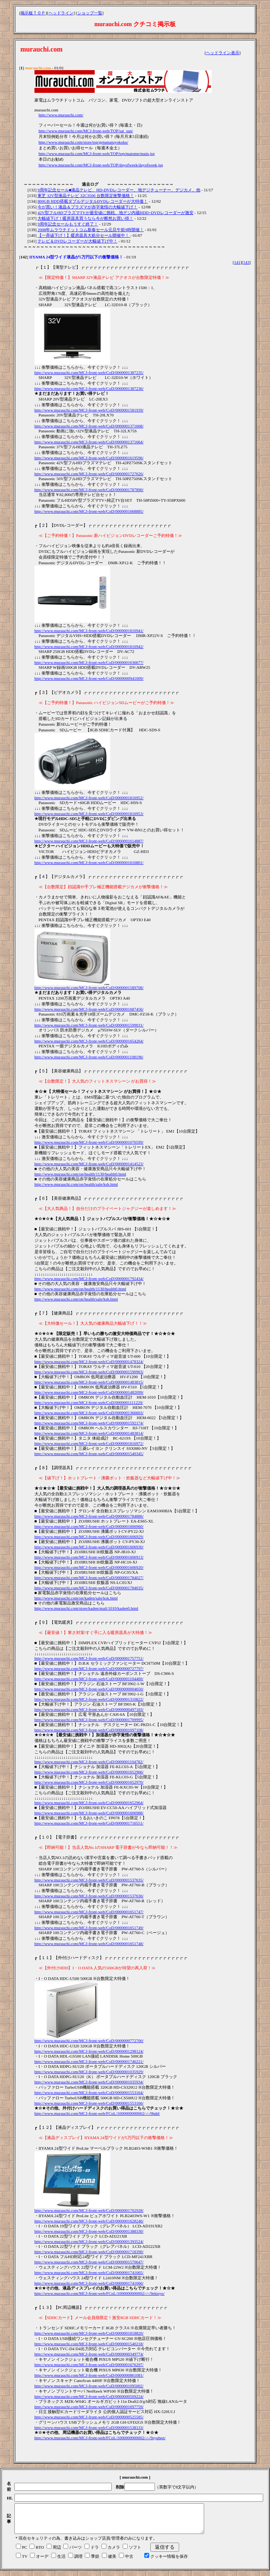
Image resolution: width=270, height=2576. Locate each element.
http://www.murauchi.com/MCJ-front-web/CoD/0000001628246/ (89, 2221)
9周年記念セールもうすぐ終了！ (67, 224)
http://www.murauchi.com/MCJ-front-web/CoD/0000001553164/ (89, 2092)
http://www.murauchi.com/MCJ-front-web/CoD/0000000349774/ (89, 2354)
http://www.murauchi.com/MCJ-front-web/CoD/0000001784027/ (89, 1577)
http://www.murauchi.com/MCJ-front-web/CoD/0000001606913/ (89, 1557)
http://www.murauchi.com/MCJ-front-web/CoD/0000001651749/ (89, 1927)
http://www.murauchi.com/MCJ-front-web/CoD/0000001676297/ (89, 2364)
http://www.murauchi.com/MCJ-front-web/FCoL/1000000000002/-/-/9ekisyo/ (99, 2293)
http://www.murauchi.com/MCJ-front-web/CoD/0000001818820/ (89, 2333)
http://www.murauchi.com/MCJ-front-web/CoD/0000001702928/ (89, 2210)
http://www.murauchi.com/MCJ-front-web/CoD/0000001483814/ (89, 1433)
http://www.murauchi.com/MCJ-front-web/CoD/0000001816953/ (89, 813)
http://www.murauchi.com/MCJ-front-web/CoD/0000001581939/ (89, 410)
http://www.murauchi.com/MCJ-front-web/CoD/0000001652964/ (89, 1802)
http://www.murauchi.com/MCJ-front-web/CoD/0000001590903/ (89, 1371)
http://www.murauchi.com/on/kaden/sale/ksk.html (76, 1598)
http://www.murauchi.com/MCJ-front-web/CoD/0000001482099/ (89, 1392)
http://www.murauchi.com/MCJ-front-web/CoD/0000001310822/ (89, 1699)
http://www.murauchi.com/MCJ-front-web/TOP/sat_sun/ (86, 130)
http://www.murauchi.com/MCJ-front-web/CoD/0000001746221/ (89, 2061)
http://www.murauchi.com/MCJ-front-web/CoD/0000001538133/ (89, 2427)
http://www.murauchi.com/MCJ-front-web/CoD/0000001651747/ (89, 1911)
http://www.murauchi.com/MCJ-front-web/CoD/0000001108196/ (89, 1057)
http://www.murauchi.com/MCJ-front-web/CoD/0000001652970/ (89, 1782)
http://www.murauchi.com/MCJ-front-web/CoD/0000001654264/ (89, 1041)
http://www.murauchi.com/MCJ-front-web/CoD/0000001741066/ (89, 2283)
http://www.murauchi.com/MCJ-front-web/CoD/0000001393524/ (89, 2241)
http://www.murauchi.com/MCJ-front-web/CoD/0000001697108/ (89, 1730)
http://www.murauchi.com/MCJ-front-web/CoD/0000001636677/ (89, 662)
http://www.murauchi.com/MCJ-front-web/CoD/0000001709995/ (89, 1719)
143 (246, 262)
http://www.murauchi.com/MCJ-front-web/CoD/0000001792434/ (89, 1278)
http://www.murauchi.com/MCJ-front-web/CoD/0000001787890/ (89, 489)
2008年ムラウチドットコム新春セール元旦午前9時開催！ (90, 229)
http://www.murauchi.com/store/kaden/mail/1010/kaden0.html (86, 1608)
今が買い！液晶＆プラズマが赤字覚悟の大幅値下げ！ (87, 207)
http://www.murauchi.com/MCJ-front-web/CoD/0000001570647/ (89, 2262)
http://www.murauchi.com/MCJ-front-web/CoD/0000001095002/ (89, 2386)
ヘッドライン (60, 13)
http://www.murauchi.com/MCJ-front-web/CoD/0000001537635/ (89, 1880)
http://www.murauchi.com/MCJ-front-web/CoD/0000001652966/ (89, 1772)
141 (237, 262)
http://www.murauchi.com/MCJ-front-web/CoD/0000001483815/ (89, 1382)
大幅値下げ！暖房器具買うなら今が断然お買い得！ (85, 218)
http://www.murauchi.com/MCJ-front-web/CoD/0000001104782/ (89, 1761)
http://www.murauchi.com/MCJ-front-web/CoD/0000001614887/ (89, 841)
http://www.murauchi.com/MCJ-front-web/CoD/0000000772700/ (89, 2040)
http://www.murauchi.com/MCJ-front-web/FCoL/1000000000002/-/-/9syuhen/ (99, 2437)
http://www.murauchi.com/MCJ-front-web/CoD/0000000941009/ (89, 678)
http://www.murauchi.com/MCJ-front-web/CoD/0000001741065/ (89, 2272)
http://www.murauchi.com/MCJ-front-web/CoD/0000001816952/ (89, 797)
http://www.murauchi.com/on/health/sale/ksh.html (76, 1184)
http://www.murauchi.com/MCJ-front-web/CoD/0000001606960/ (89, 1526)
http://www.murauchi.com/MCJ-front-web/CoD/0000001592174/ (89, 1423)
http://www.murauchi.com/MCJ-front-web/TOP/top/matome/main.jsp (97, 153)
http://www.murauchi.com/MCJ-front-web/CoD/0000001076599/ (89, 1142)
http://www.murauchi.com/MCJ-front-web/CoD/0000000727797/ (89, 1668)
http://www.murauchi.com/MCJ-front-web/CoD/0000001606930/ (89, 1547)
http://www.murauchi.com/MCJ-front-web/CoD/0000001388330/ (89, 2231)
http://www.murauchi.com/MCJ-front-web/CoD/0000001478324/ (89, 1361)
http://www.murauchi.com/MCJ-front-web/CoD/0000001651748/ (89, 1943)
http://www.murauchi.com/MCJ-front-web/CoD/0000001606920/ (89, 1567)
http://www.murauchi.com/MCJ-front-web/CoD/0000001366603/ (89, 1412)
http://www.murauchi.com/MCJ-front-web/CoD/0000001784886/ (89, 1516)
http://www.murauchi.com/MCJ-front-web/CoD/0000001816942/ (89, 646)
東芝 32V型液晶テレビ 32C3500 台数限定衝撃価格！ (85, 195)
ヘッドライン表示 (222, 52)
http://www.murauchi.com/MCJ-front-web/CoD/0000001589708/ (89, 987)
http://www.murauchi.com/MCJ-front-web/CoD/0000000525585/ (89, 2417)
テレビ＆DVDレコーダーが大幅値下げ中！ (77, 241)
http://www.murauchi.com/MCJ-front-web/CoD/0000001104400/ (89, 1678)
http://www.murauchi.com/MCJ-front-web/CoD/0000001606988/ (89, 1813)
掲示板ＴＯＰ (32, 13)
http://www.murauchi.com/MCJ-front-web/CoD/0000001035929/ (89, 2071)
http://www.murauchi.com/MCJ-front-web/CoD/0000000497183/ (89, 1709)
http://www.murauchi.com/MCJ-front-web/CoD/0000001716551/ (89, 1823)
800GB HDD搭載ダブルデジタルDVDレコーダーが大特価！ (92, 201)
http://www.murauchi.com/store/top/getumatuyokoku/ (83, 142)
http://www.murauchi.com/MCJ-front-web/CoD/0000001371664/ (89, 442)
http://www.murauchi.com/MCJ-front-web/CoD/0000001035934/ (89, 2082)
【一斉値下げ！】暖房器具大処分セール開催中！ (83, 235)
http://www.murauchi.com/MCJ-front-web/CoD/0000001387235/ (89, 372)
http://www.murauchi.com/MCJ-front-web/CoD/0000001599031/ (89, 1025)
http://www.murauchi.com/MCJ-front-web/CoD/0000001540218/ (89, 2343)
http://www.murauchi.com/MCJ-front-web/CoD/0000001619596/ (89, 457)
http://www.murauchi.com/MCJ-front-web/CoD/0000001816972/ (89, 1443)
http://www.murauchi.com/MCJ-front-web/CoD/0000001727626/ (89, 473)
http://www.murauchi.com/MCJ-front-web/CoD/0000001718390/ (89, 2251)
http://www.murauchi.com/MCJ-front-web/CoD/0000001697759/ (89, 2406)
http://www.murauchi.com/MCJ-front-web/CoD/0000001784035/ (89, 1587)
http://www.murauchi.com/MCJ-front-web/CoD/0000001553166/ (89, 2103)
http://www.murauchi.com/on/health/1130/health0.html (80, 1174)
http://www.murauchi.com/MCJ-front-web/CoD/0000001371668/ (89, 426)
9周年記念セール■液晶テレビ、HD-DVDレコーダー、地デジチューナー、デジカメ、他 (118, 190)
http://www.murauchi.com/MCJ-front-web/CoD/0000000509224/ (89, 2396)
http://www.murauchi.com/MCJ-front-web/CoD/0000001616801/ (89, 862)
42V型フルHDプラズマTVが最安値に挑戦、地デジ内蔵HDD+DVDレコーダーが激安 (115, 212)
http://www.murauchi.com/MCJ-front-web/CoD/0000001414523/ (89, 1163)
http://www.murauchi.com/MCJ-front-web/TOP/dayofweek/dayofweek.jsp (101, 165)
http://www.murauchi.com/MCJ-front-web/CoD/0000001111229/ (88, 1402)
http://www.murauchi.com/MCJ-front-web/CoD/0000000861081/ (89, 2375)
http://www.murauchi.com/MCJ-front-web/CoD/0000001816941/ (89, 630)
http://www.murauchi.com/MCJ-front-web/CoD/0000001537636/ (89, 1896)
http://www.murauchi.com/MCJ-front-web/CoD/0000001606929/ (89, 1536)
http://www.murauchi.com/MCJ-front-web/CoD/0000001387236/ (89, 388)
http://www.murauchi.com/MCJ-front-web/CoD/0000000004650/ (89, 1689)
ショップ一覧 (89, 13)
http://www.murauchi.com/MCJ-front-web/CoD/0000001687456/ (89, 1009)
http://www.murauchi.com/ (61, 115)
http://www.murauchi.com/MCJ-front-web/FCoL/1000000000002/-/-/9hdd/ (97, 2113)
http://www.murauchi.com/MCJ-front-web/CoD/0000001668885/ (89, 511)
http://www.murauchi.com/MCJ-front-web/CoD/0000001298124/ (89, 2051)
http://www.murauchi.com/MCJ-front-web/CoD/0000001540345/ (89, 1453)
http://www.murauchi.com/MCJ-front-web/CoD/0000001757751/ (89, 1658)
